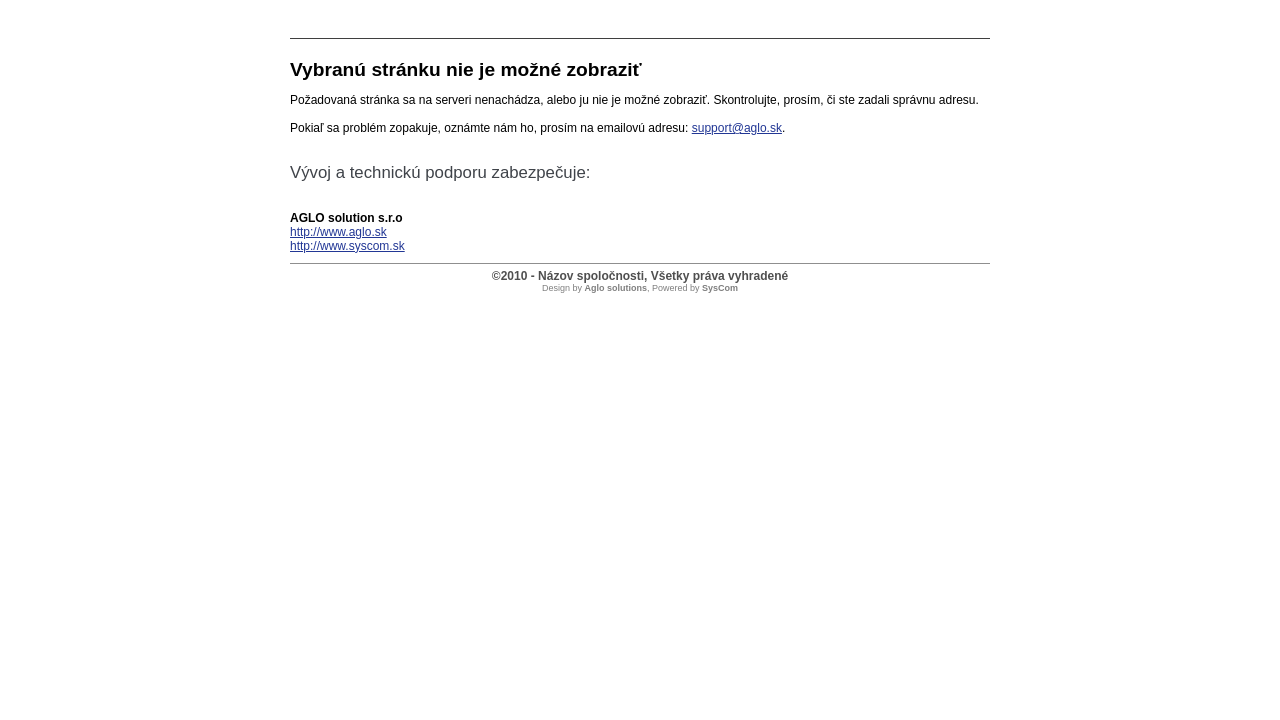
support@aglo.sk (737, 128)
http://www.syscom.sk (347, 246)
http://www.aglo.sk (338, 232)
